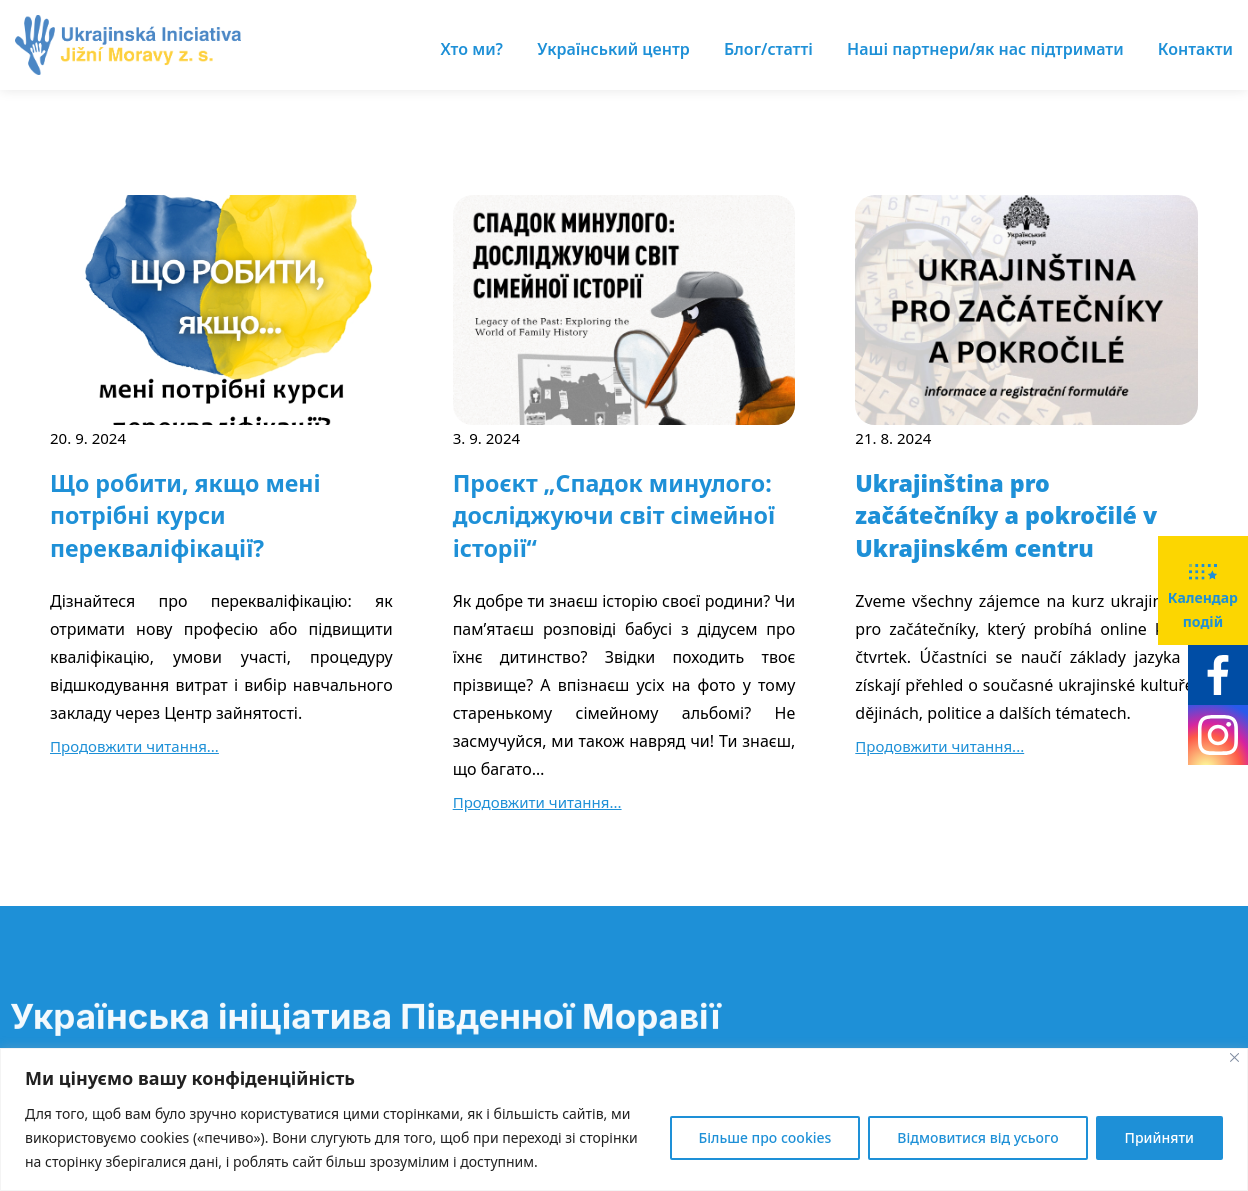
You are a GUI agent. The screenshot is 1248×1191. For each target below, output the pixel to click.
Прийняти (1159, 1137)
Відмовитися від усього (977, 1137)
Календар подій (1203, 589)
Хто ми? (472, 49)
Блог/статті (768, 49)
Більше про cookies (765, 1137)
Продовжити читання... (134, 746)
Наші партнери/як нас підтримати (985, 49)
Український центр (613, 49)
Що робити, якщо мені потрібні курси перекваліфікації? (185, 515)
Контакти (1195, 49)
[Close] (1234, 1057)
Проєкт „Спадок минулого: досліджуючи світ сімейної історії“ (614, 515)
